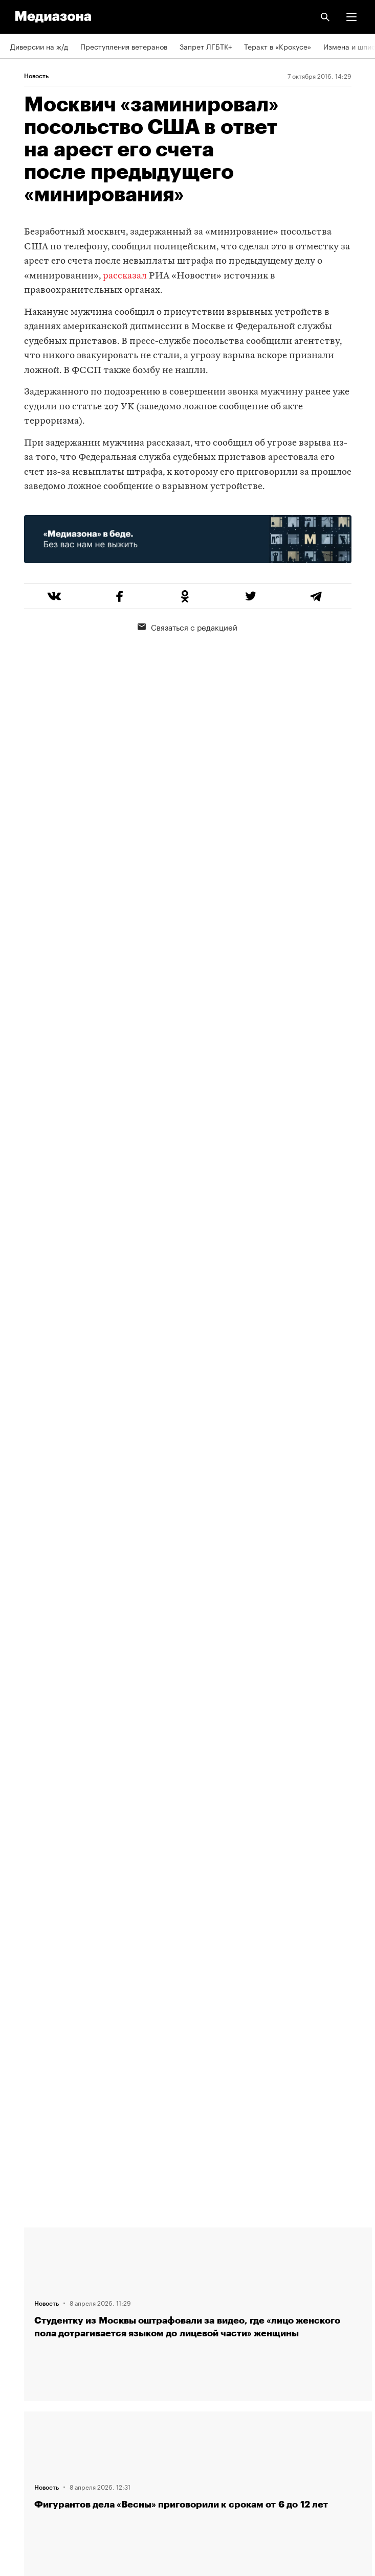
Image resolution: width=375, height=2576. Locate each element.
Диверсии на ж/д (39, 46)
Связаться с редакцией (187, 626)
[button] (351, 17)
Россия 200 (30, 2445)
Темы (19, 2328)
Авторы (23, 2299)
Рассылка (26, 2387)
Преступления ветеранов (123, 46)
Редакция (26, 2240)
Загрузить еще (198, 1875)
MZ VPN (23, 2416)
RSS (22, 2357)
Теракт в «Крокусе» (277, 46)
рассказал (125, 276)
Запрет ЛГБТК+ (206, 46)
